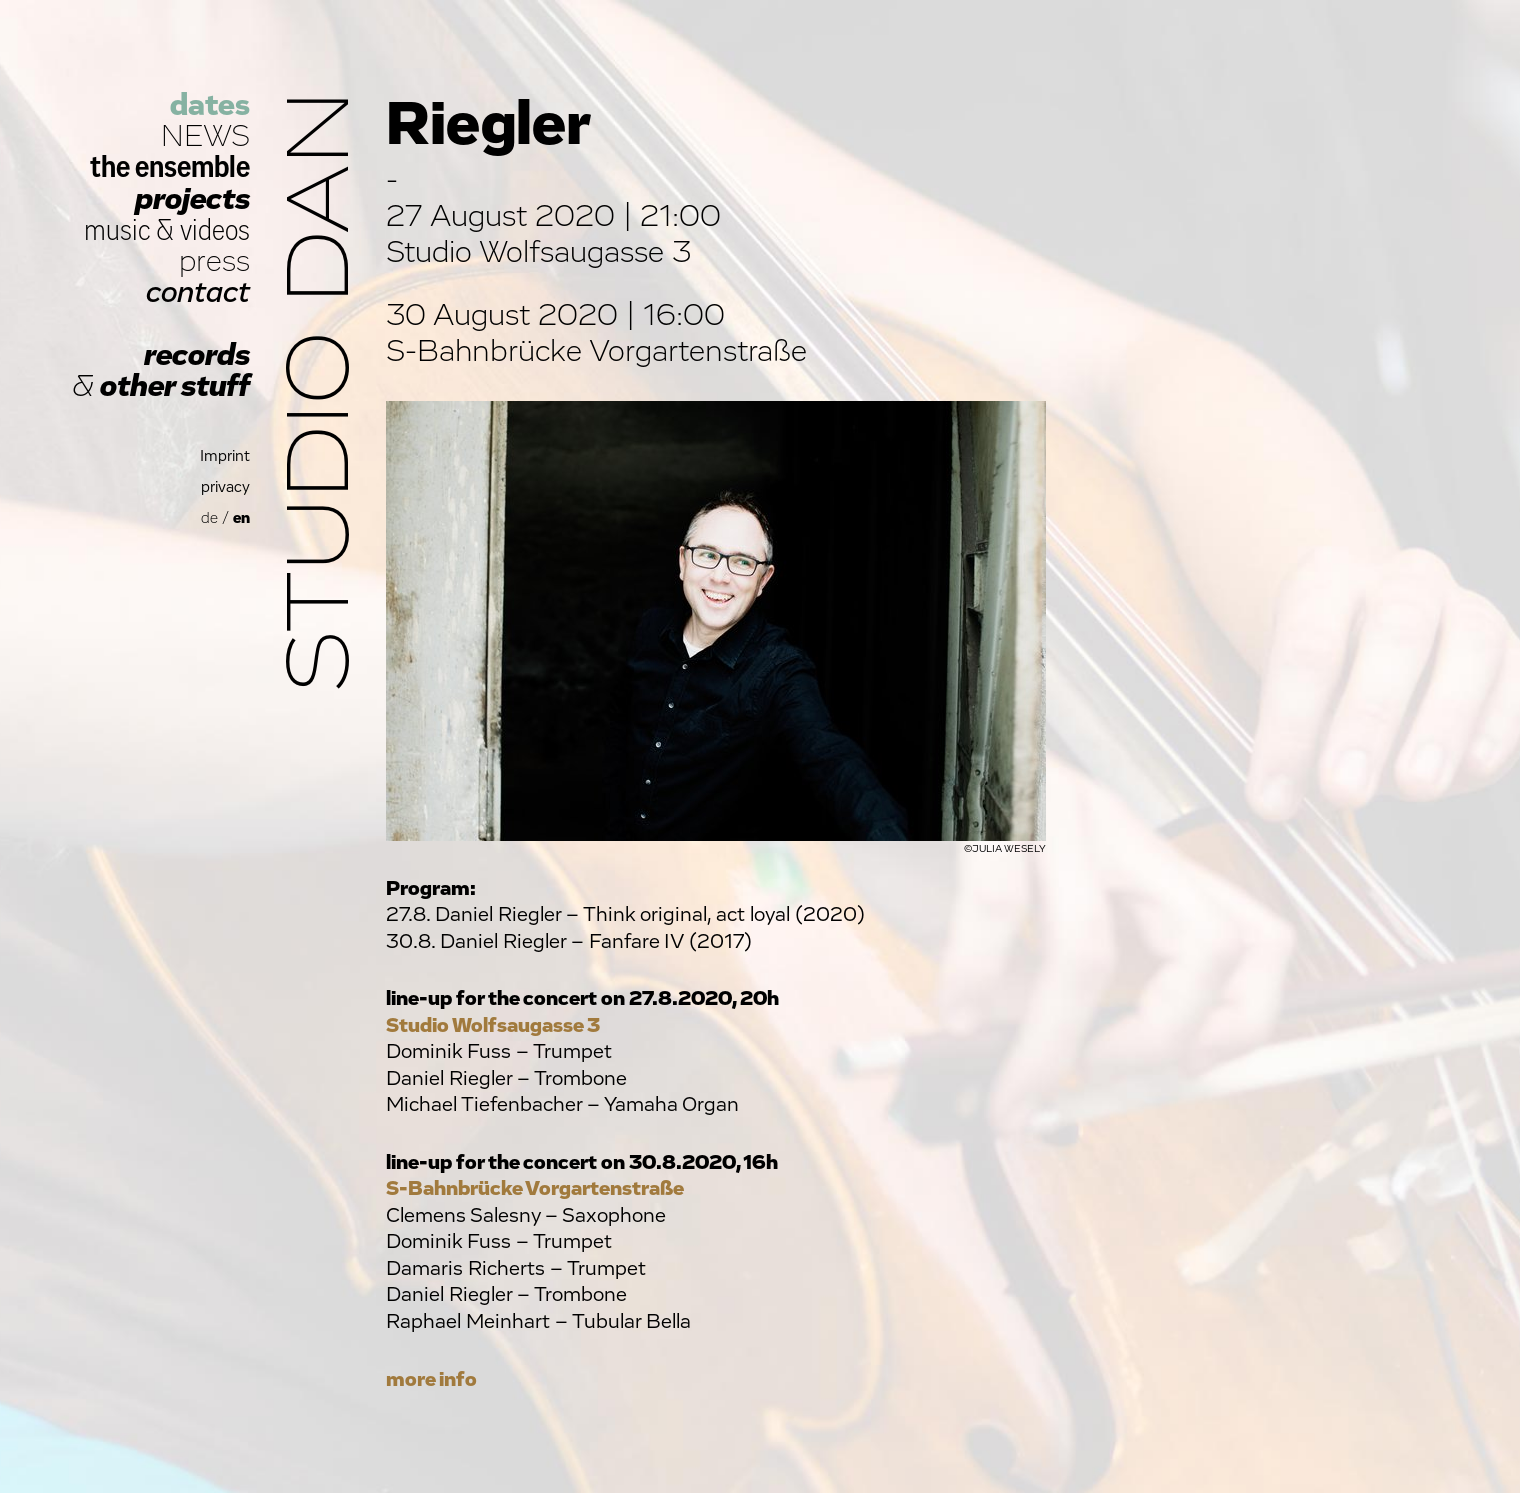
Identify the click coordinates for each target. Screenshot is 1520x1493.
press (214, 261)
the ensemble (170, 167)
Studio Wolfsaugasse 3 (493, 1025)
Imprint (225, 456)
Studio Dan (322, 391)
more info (431, 1379)
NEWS (205, 136)
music (117, 230)
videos (215, 230)
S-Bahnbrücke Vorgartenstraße (535, 1188)
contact (198, 292)
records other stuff (161, 371)
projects (192, 199)
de (209, 518)
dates (210, 105)
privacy (225, 487)
